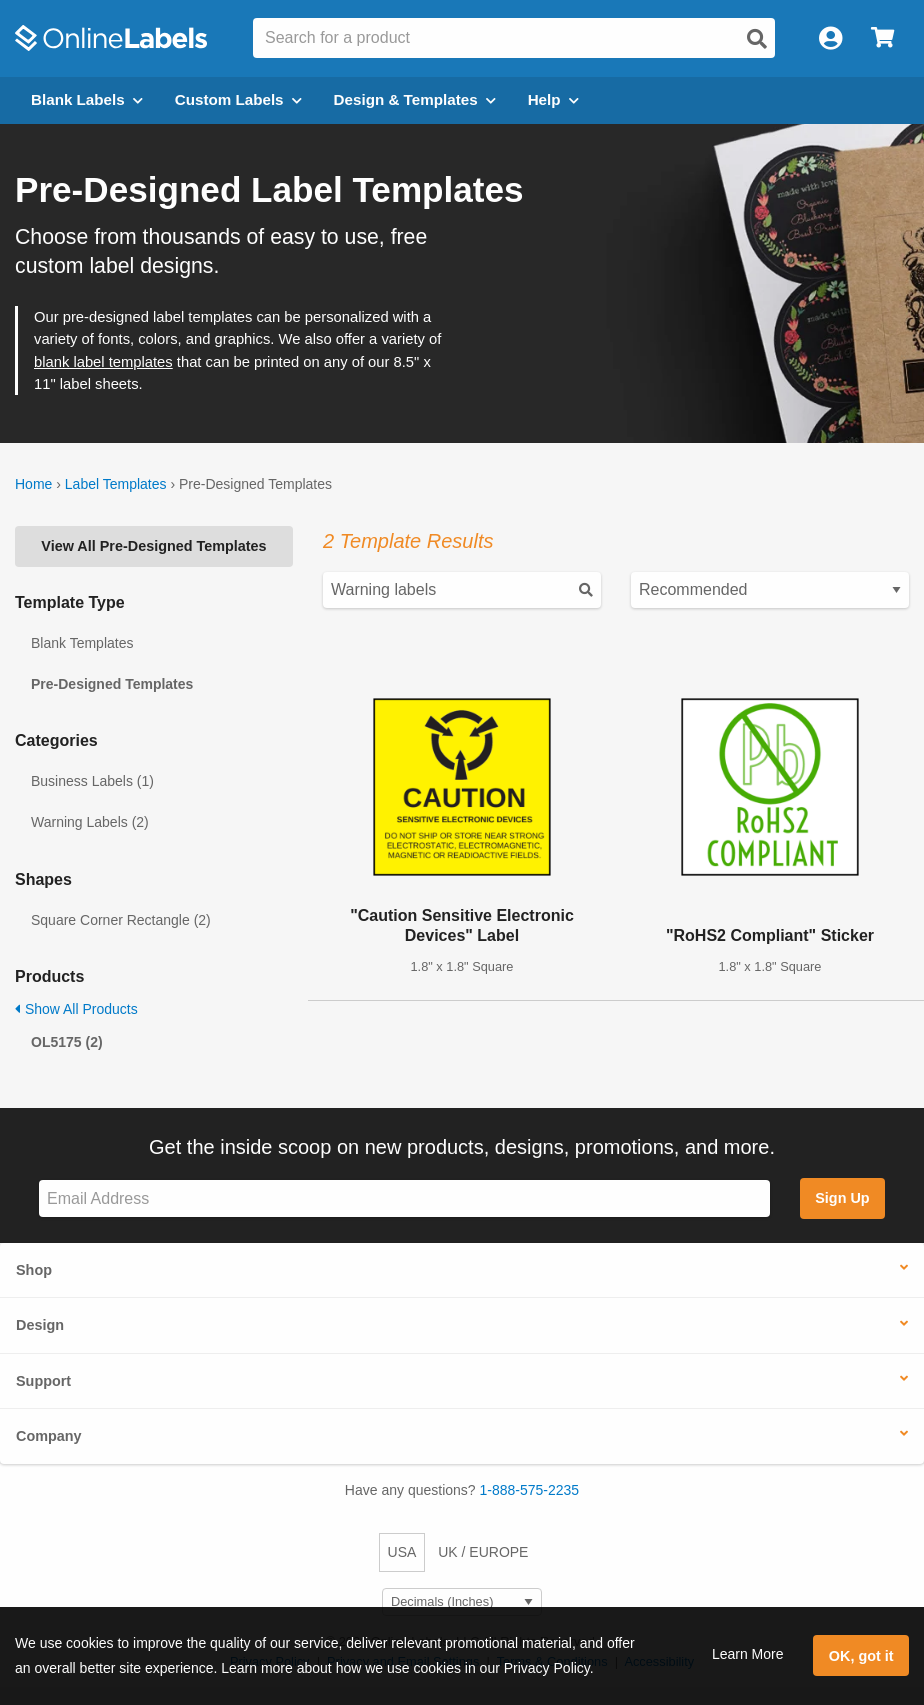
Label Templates (116, 484)
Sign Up (842, 1198)
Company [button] (49, 1436)
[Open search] (757, 39)
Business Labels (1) (92, 781)
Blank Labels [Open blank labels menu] (87, 99)
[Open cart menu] (882, 38)
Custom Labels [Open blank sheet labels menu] (238, 99)
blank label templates (103, 362)
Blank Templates (82, 643)
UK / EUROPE (483, 1552)
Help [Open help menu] (553, 99)
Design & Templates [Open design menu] (415, 99)
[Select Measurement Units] (462, 1602)
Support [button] (43, 1381)
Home (33, 484)
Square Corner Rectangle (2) (121, 920)
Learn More (748, 1654)
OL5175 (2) (67, 1042)
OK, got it (861, 1656)
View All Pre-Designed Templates (153, 546)
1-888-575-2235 (530, 1490)
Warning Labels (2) (90, 822)
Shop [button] (34, 1270)
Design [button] (40, 1325)
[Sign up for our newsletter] (404, 1198)
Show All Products (76, 1009)
